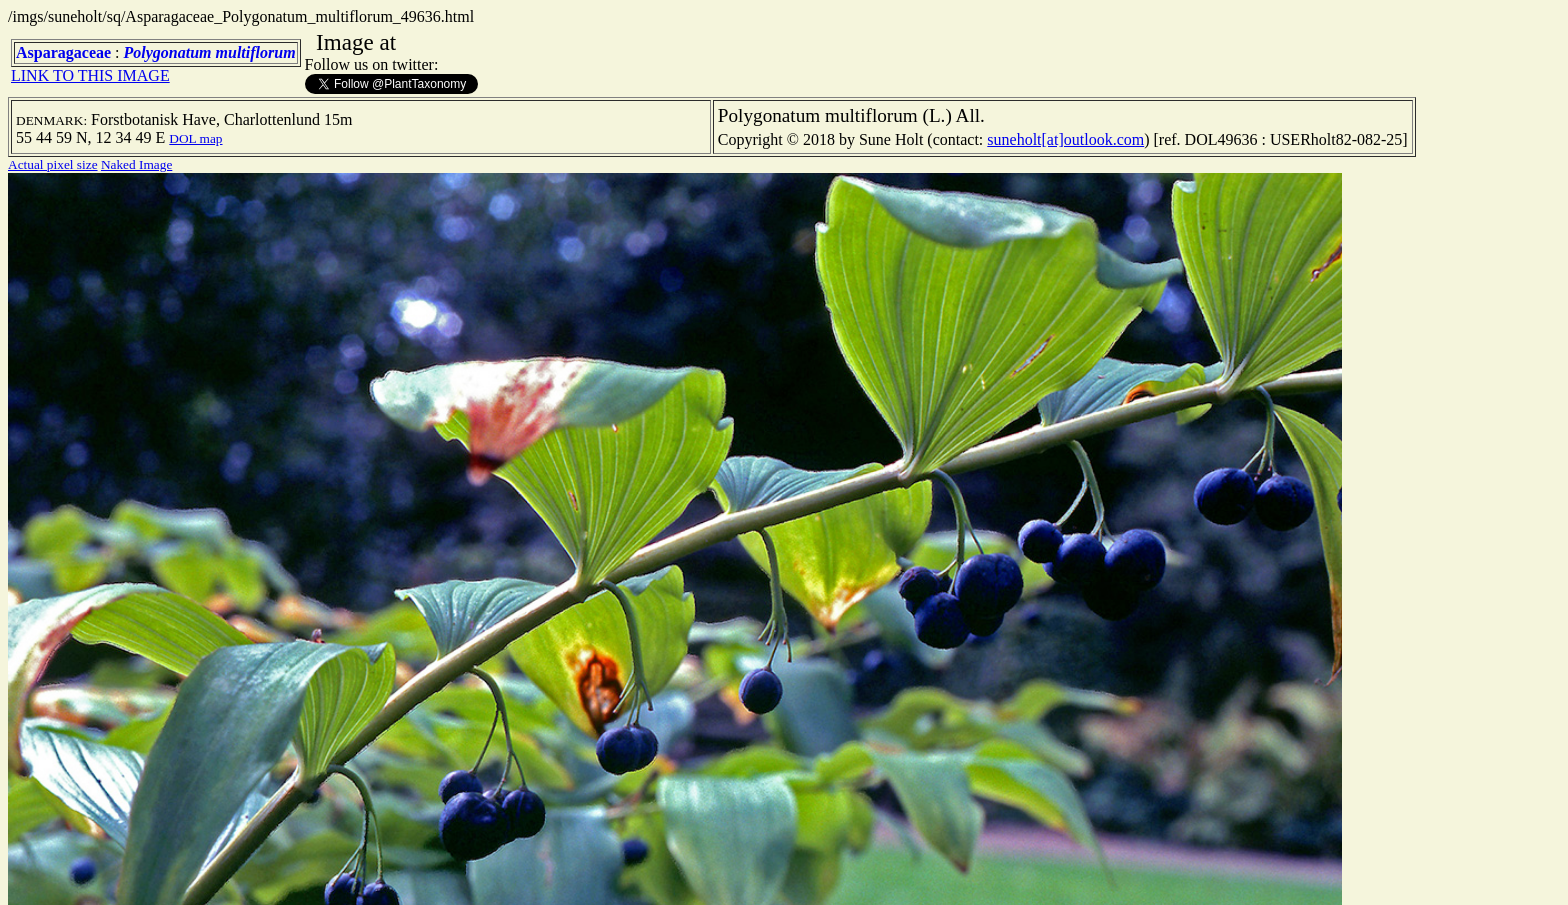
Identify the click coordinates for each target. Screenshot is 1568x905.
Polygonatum (168, 52)
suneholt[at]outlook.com (1065, 139)
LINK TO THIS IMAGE (90, 75)
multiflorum (256, 52)
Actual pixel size (53, 164)
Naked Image (136, 164)
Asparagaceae (63, 52)
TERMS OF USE (1113, 873)
